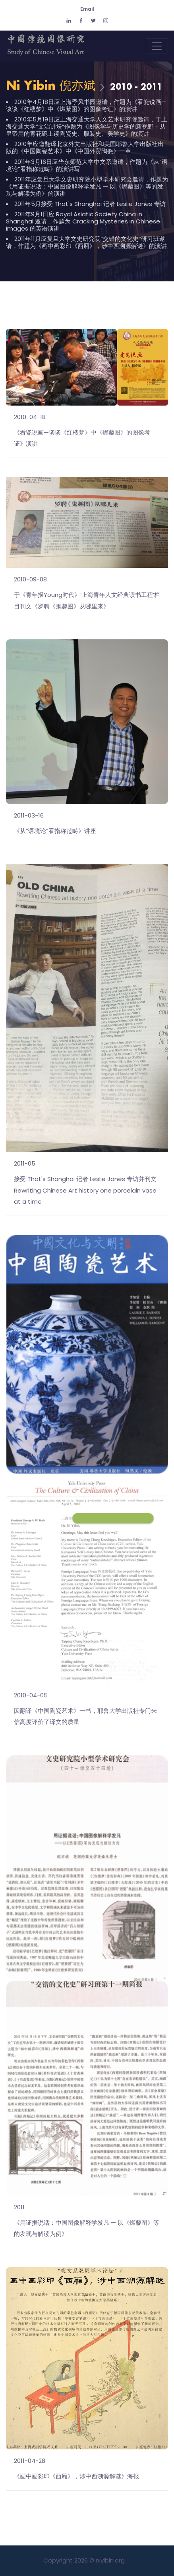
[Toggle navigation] (157, 46)
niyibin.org (110, 2560)
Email (87, 9)
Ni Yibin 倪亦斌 (50, 86)
